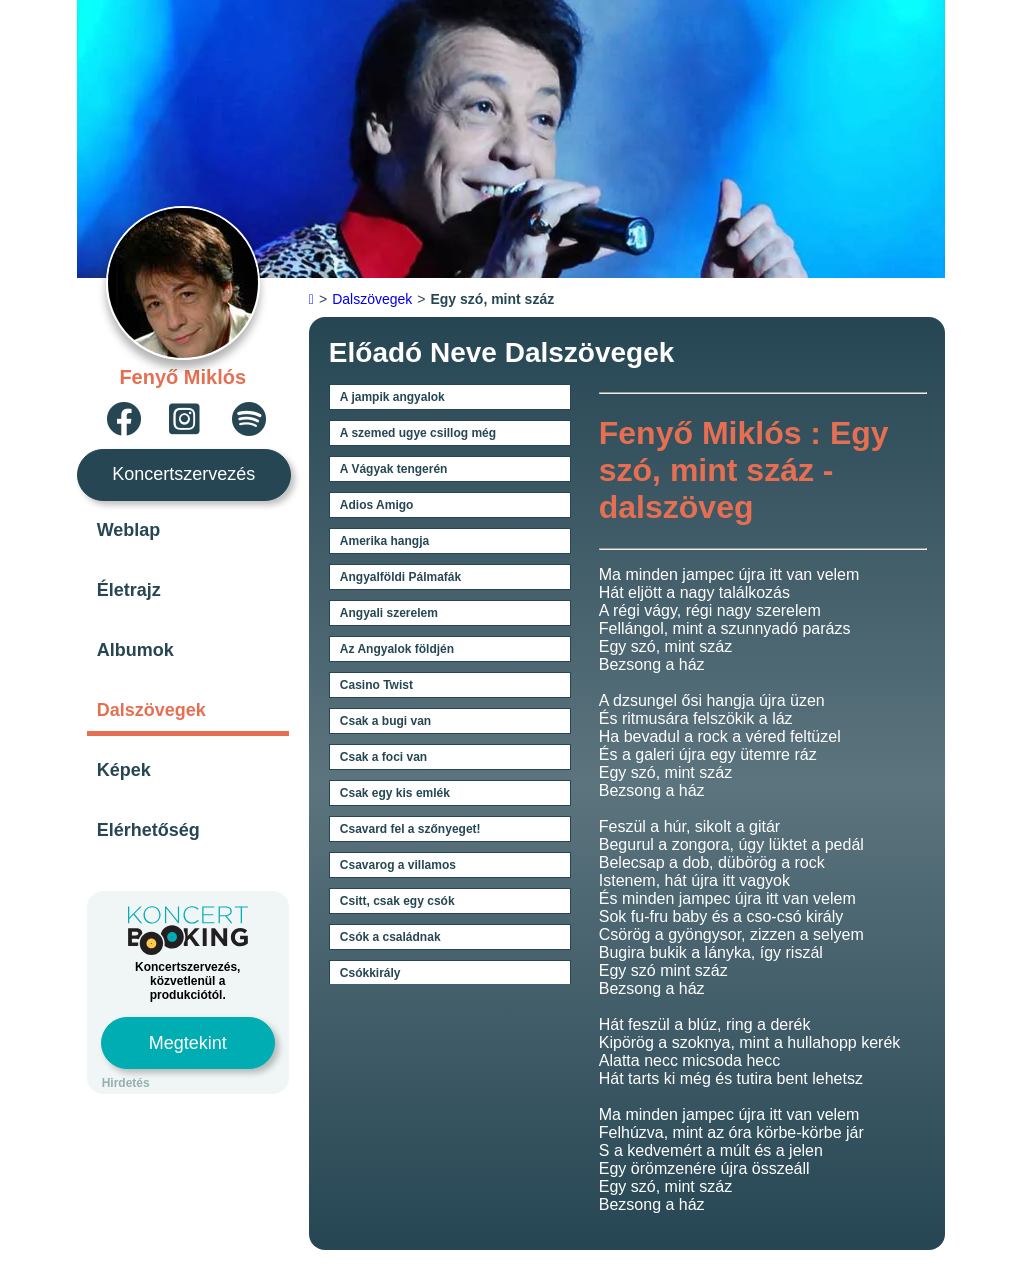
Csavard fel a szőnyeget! (410, 829)
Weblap (129, 530)
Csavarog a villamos (398, 865)
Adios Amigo (377, 505)
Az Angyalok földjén (397, 649)
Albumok (135, 650)
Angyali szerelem (389, 613)
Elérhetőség (148, 830)
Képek (124, 770)
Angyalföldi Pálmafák (400, 577)
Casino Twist (376, 685)
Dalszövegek (151, 710)
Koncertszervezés (183, 474)
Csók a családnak (390, 937)
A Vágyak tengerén (394, 469)
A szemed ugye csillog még (418, 433)
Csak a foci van (383, 757)
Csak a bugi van (385, 721)
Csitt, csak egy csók (397, 901)
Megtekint (188, 1043)
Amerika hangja (384, 541)
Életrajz (129, 590)
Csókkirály (370, 973)
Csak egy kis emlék (395, 793)
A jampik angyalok (392, 397)
